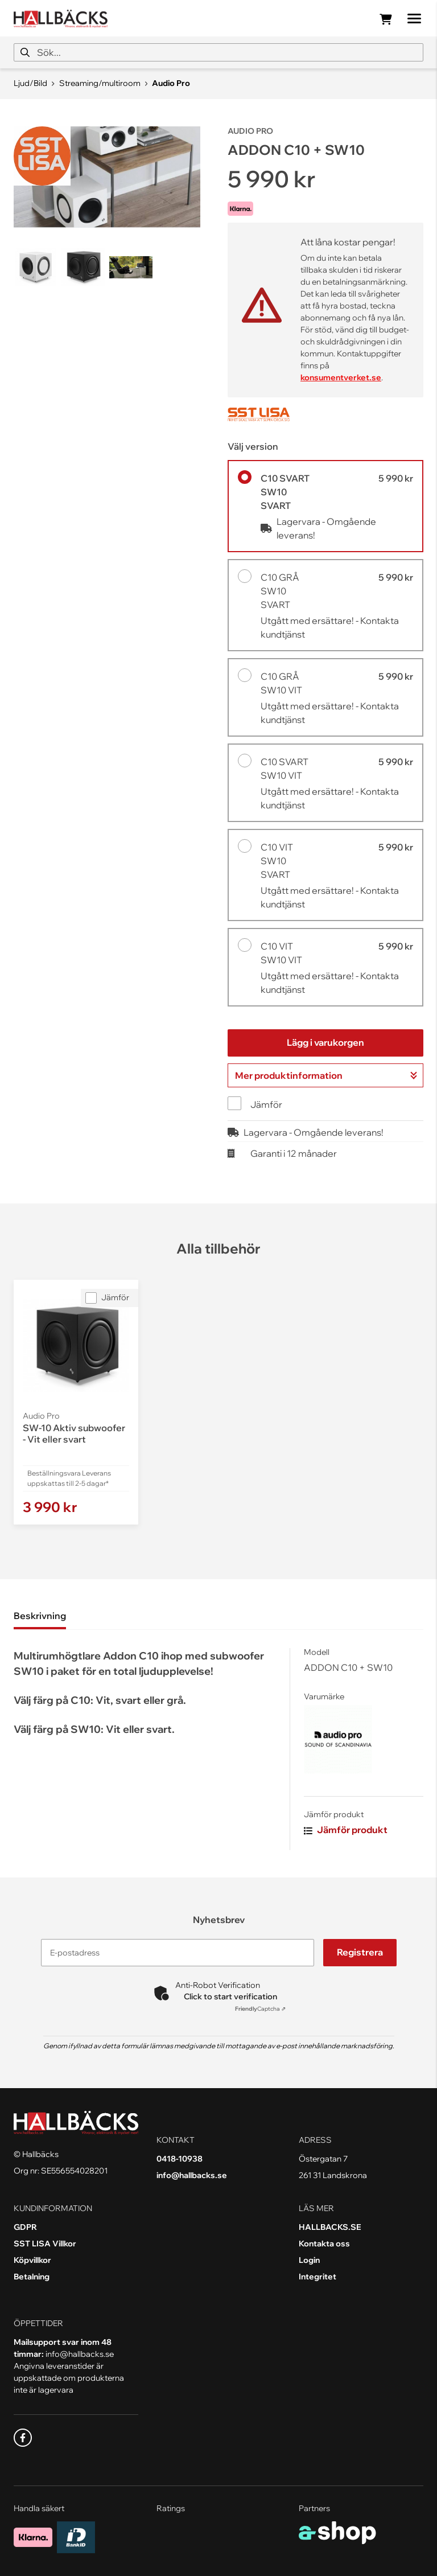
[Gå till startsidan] (61, 19)
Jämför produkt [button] (345, 1829)
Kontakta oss (324, 2243)
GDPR (25, 2227)
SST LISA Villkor (45, 2243)
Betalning (32, 2276)
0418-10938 (179, 2159)
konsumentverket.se (340, 377)
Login (309, 2260)
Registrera (360, 1952)
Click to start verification (230, 1996)
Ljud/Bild (30, 83)
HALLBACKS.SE (330, 2227)
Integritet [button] (317, 2276)
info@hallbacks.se (191, 2175)
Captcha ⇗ (260, 2008)
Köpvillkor (32, 2260)
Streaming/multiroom (100, 83)
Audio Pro (171, 83)
